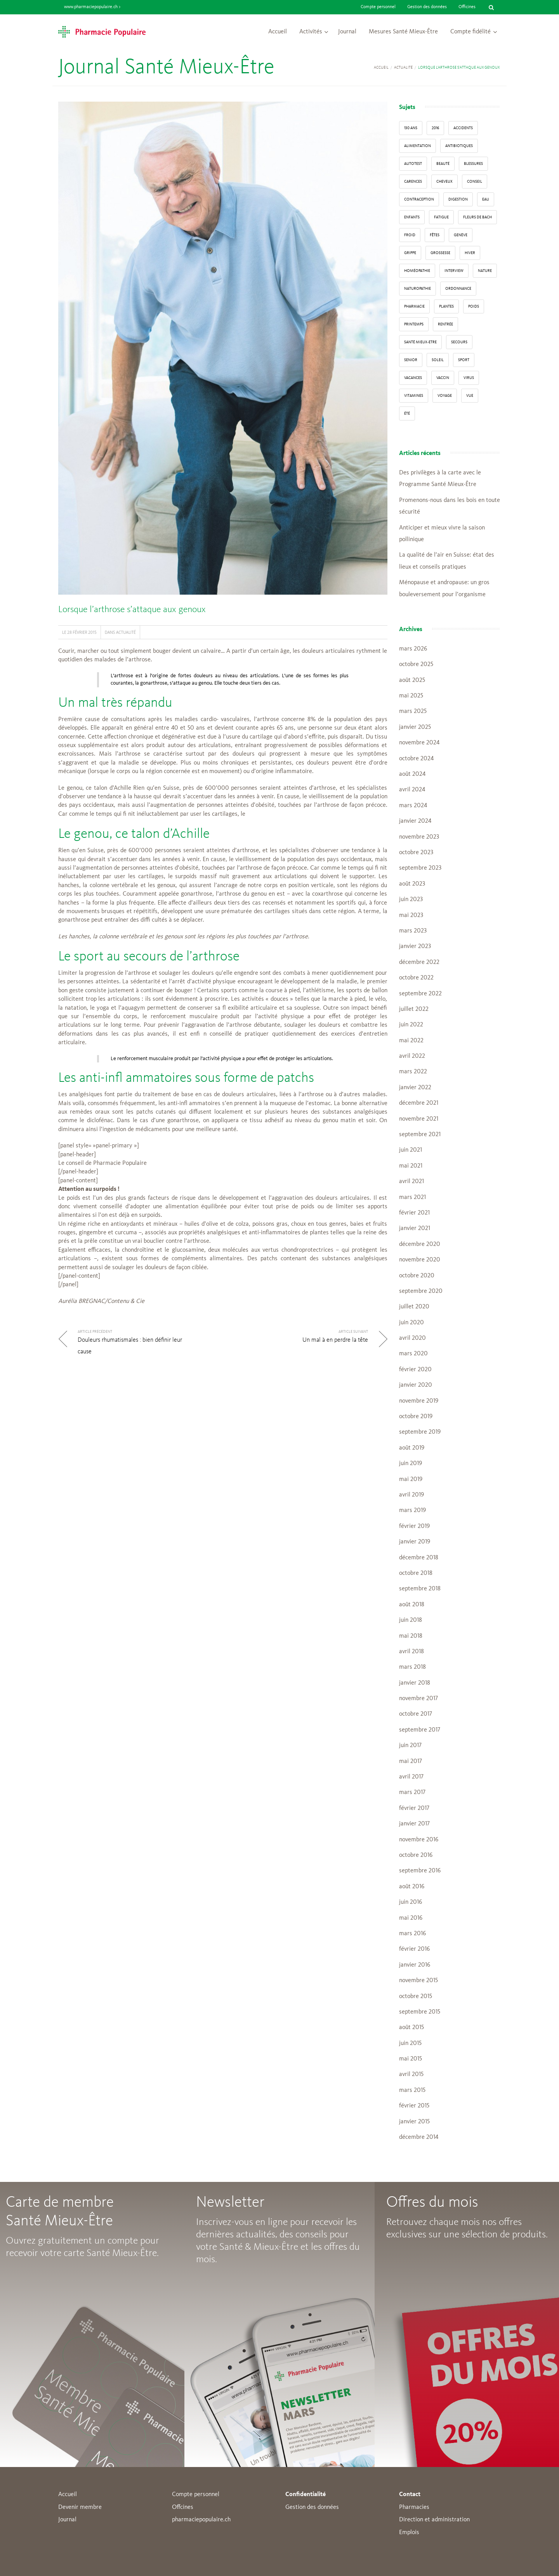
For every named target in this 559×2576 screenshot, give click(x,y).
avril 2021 (411, 1181)
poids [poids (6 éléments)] (473, 306)
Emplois (409, 2532)
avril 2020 (412, 1338)
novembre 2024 (419, 743)
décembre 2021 (418, 1103)
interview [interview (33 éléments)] (454, 271)
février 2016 (414, 1949)
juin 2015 (410, 2043)
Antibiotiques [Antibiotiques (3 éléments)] (459, 146)
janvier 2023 (415, 946)
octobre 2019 (415, 1416)
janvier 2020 (415, 1385)
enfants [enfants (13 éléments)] (412, 217)
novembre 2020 (419, 1260)
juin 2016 (410, 1902)
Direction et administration (434, 2520)
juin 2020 (411, 1323)
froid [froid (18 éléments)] (409, 235)
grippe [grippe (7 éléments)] (410, 253)
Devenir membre (80, 2507)
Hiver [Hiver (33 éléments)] (470, 253)
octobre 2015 (415, 1996)
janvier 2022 (415, 1088)
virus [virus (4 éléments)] (469, 378)
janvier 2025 (415, 727)
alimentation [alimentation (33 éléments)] (417, 146)
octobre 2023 (416, 852)
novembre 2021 (418, 1119)
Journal (347, 32)
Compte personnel (378, 7)
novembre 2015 (418, 1980)
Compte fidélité (470, 32)
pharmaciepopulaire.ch (201, 2520)
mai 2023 (411, 915)
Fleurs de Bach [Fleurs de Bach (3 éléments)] (477, 217)
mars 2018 (412, 1667)
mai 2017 (410, 1761)
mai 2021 (410, 1166)
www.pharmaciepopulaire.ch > (92, 7)
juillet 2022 (414, 1009)
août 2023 (412, 884)
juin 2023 (411, 899)
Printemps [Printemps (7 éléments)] (414, 324)
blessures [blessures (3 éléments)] (473, 164)
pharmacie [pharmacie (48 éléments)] (414, 306)
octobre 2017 (415, 1714)
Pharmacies (414, 2507)
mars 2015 (412, 2090)
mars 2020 (413, 1354)
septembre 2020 (421, 1291)
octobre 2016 (415, 1855)
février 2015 (414, 2106)
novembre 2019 (418, 1401)
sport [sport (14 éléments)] (463, 360)
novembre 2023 (419, 837)
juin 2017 (410, 1745)
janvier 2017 (414, 1824)
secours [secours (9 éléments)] (459, 342)
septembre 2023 (420, 868)
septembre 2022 (420, 994)
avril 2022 (412, 1056)
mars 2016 (412, 1934)
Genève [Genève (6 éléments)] (460, 235)
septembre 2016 (420, 1871)
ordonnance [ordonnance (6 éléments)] (458, 289)
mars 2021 (412, 1197)
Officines (467, 7)
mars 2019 (412, 1510)
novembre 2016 (418, 1840)
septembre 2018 (420, 1589)
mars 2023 (413, 931)
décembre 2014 (418, 2137)
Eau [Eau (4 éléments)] (485, 199)
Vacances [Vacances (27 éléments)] (413, 378)
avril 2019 (411, 1495)
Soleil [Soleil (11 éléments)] (438, 360)
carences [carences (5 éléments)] (413, 181)
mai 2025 (411, 696)
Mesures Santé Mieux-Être (403, 32)
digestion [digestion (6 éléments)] (458, 199)
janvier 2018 (414, 1683)
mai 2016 (410, 1918)
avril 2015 (411, 2074)
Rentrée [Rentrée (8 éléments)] (445, 324)
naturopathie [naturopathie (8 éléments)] (417, 289)
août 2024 (412, 774)
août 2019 (411, 1448)
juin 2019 (410, 1463)
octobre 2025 (416, 664)
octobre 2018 (415, 1573)
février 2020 (415, 1370)
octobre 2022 (416, 978)
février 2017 (414, 1808)
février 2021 (414, 1213)
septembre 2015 (419, 2012)
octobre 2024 (416, 759)
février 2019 (414, 1526)
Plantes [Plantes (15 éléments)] (446, 306)
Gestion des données (427, 7)
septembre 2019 (420, 1432)
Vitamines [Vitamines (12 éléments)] (413, 396)
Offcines (182, 2507)
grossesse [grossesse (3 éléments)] (440, 253)
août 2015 (411, 2027)
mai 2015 (410, 2059)
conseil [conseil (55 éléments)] (474, 181)
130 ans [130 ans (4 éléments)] (410, 128)
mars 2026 (413, 649)
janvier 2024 (415, 821)
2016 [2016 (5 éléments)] (435, 128)
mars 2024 (413, 806)
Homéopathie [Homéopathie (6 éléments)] (417, 271)
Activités (310, 32)
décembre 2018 (418, 1558)
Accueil (277, 32)
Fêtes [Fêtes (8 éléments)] (434, 235)
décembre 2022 (419, 962)
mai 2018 (410, 1636)
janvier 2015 (414, 2122)
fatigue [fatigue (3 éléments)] (441, 217)
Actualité (403, 67)
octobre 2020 (416, 1276)
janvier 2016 (414, 1965)
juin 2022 (411, 1025)
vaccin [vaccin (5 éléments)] (442, 378)
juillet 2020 (414, 1307)
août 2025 (412, 680)
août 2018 (411, 1605)
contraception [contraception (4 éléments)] (419, 199)
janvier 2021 (414, 1228)
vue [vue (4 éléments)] (469, 396)
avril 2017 (411, 1777)
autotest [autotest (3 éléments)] (413, 164)
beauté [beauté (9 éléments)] (443, 164)
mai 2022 (411, 1041)
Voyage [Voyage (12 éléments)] (444, 396)
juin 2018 (410, 1620)
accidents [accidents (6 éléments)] (463, 128)
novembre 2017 (418, 1698)
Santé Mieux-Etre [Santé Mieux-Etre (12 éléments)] (420, 342)
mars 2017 (412, 1792)
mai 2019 (410, 1479)
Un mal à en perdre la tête (335, 1340)
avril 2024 (412, 790)
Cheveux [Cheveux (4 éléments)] (444, 181)
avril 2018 (411, 1652)
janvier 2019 (414, 1542)
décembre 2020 (419, 1244)
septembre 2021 (420, 1134)
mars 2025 (413, 711)
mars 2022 (413, 1072)
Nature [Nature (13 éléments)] (485, 271)
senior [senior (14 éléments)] (410, 360)
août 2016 (411, 1887)
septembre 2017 (419, 1730)
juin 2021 (410, 1150)
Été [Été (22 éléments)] (407, 413)
